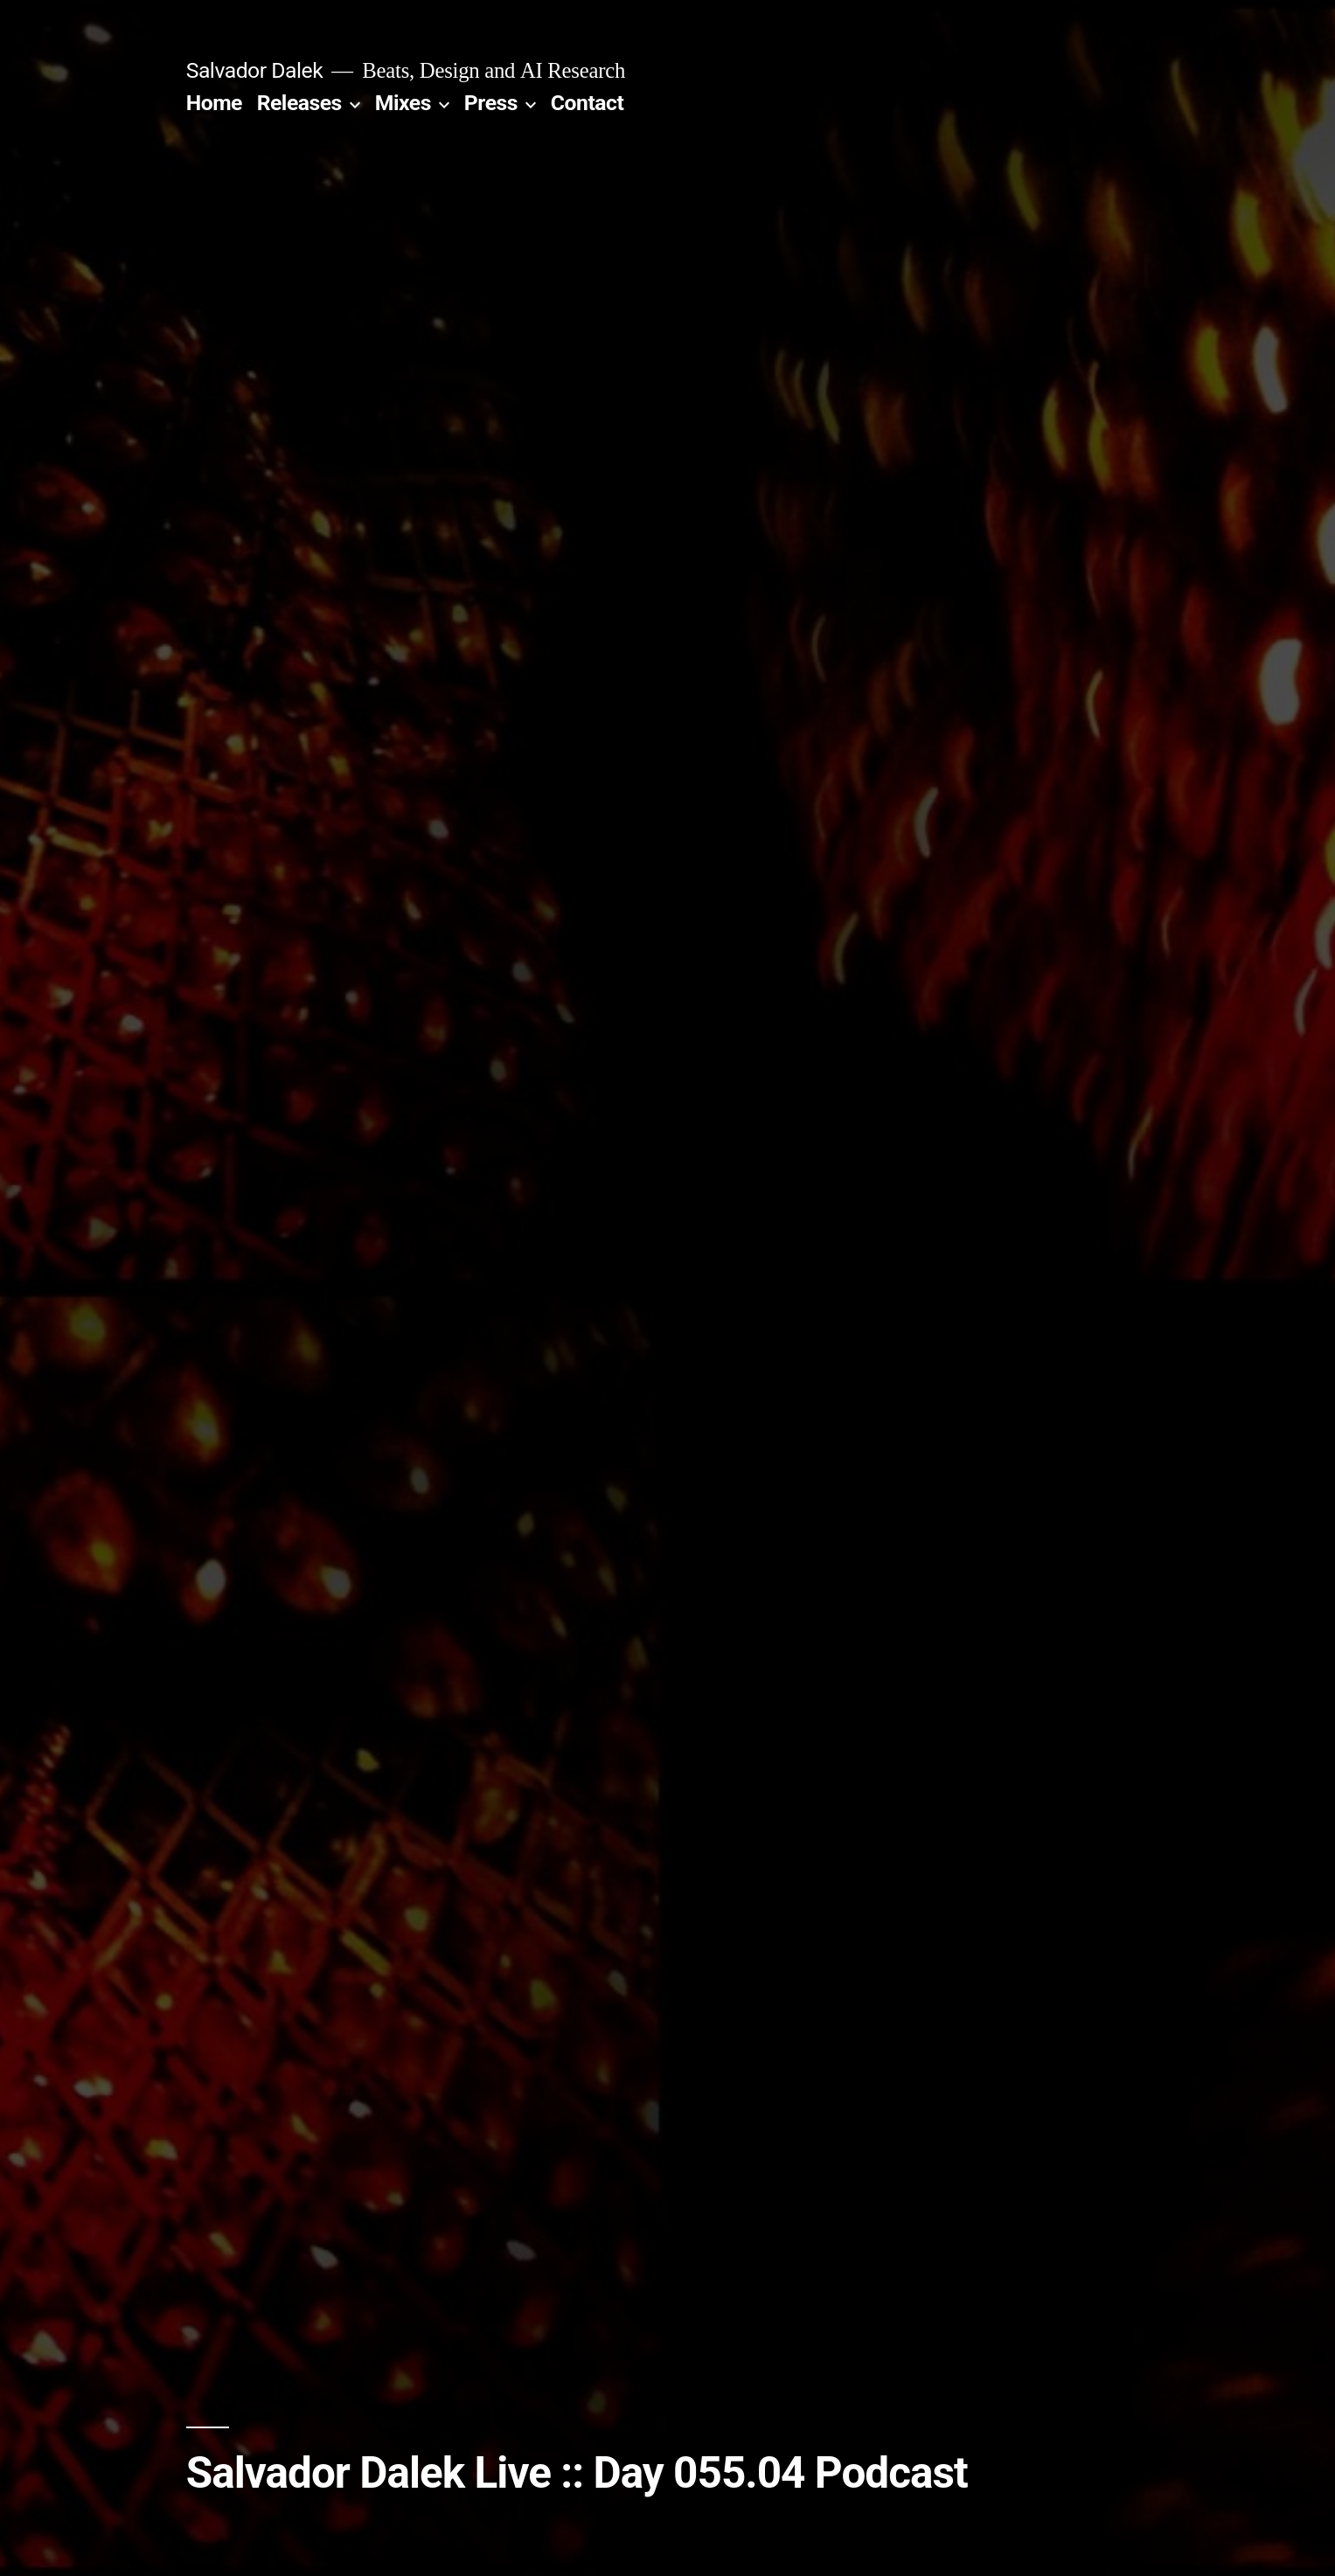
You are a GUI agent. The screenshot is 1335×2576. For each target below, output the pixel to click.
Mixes (403, 102)
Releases (299, 102)
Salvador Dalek (254, 70)
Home (214, 102)
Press (491, 102)
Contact (587, 102)
